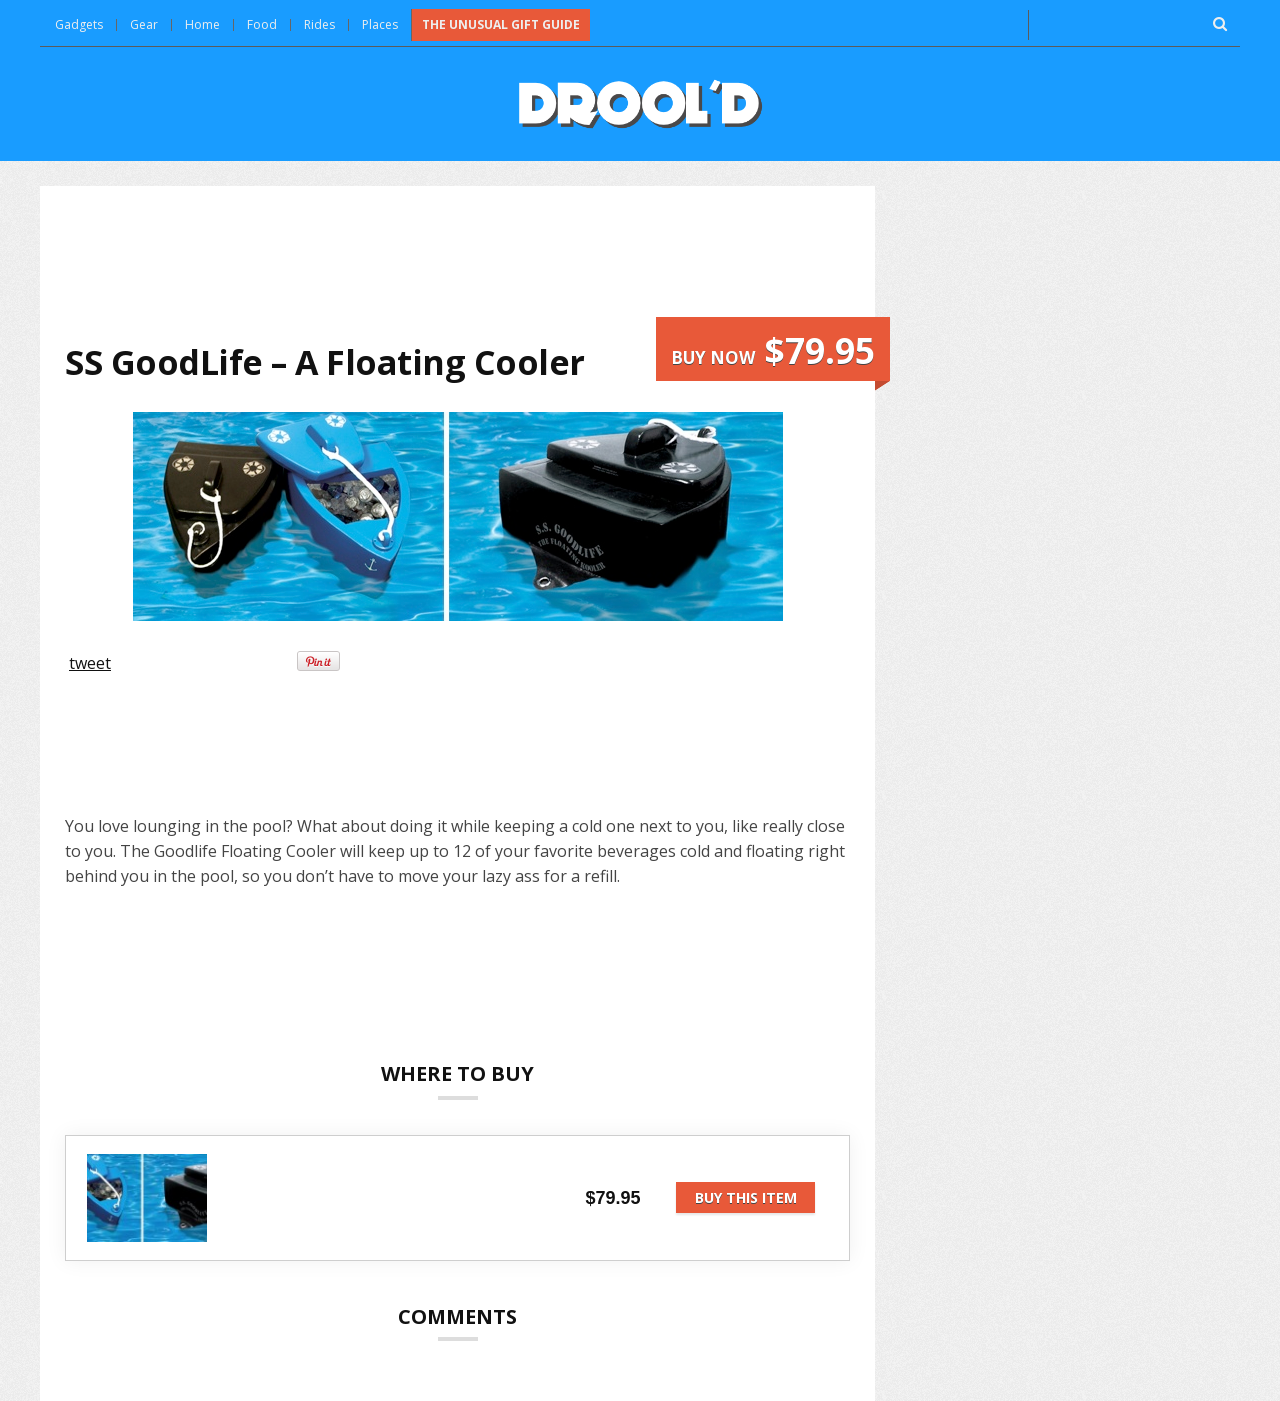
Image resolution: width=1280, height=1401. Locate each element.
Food (262, 24)
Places (380, 24)
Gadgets (79, 24)
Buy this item (746, 1197)
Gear (144, 24)
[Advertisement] (458, 264)
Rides (319, 24)
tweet (90, 663)
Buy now (773, 350)
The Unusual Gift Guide (501, 24)
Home (202, 24)
